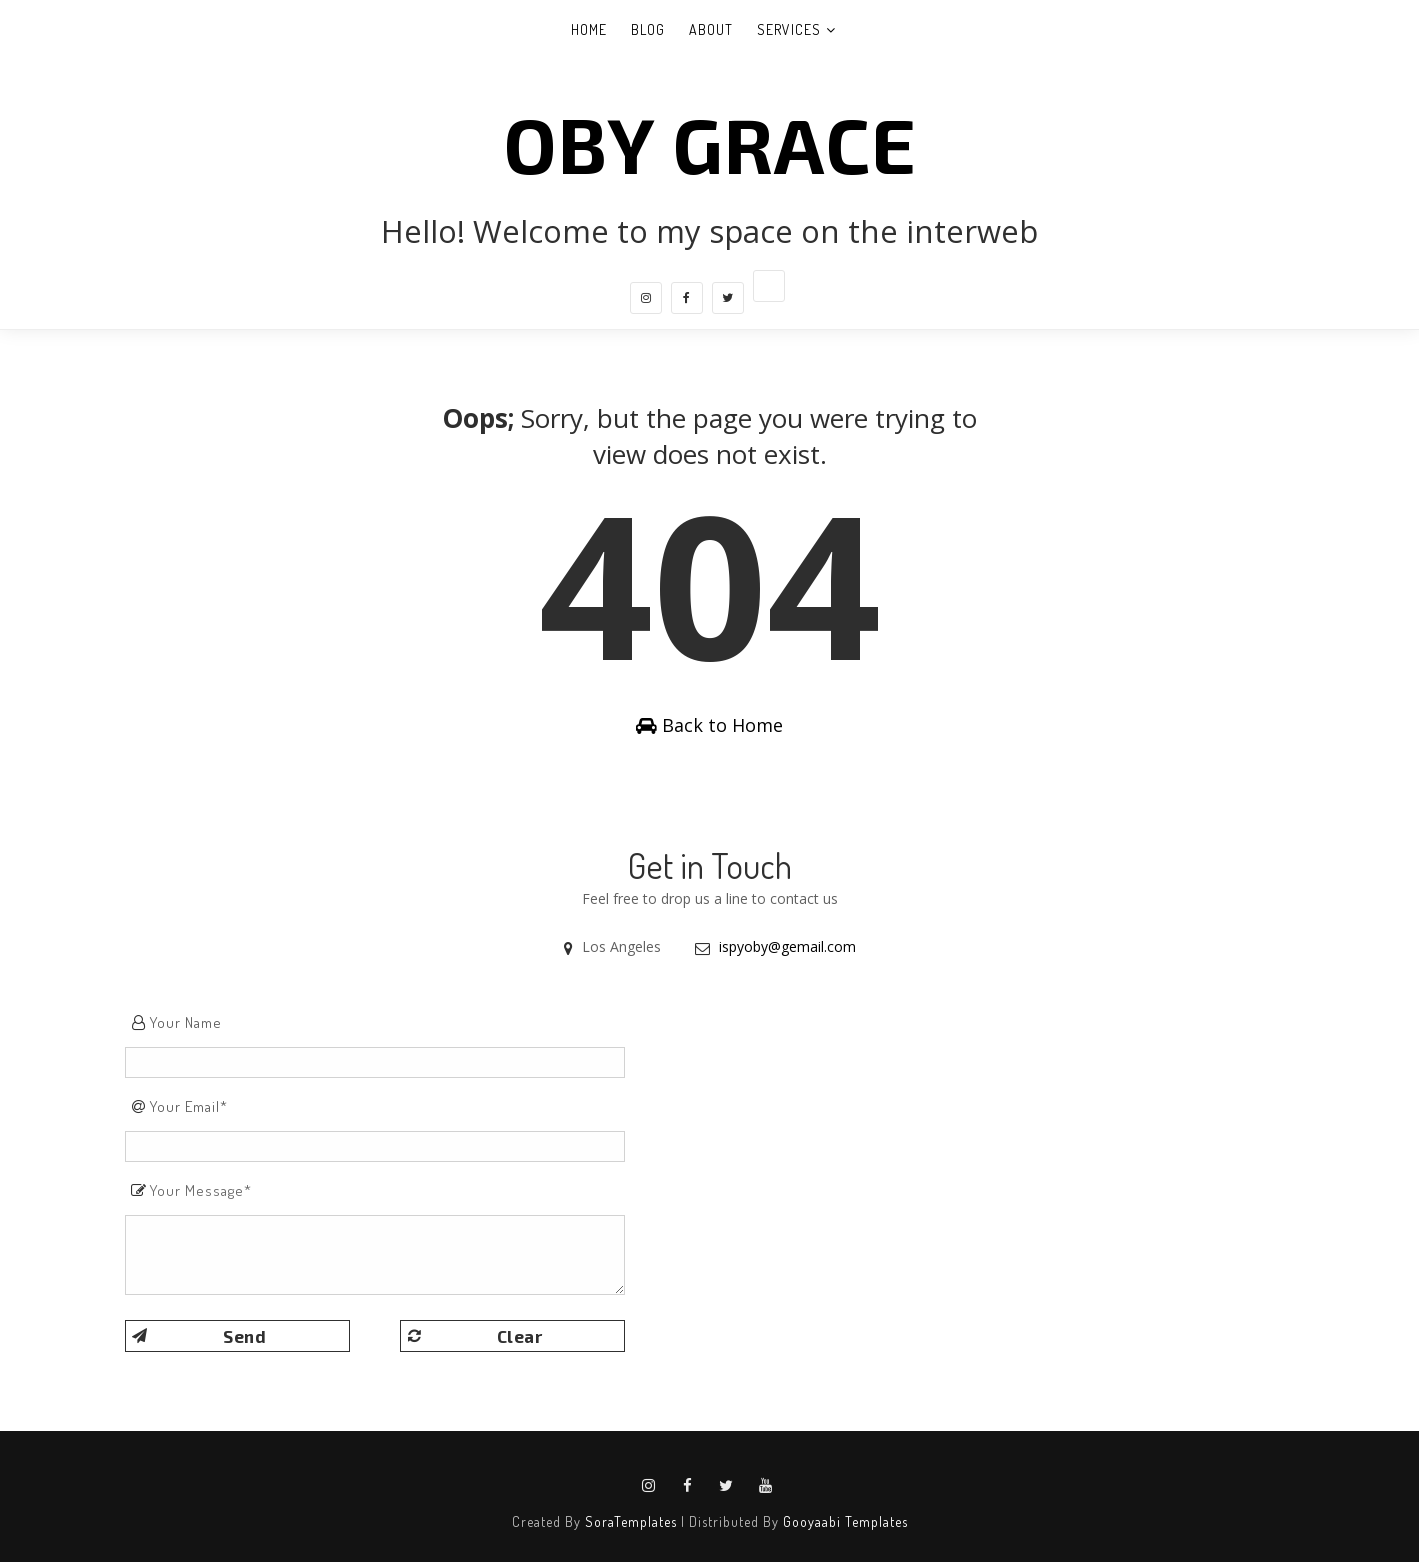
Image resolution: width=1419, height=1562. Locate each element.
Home (589, 29)
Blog (648, 29)
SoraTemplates (631, 1521)
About (711, 29)
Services (789, 29)
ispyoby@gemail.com (787, 946)
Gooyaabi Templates (845, 1521)
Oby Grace (710, 143)
